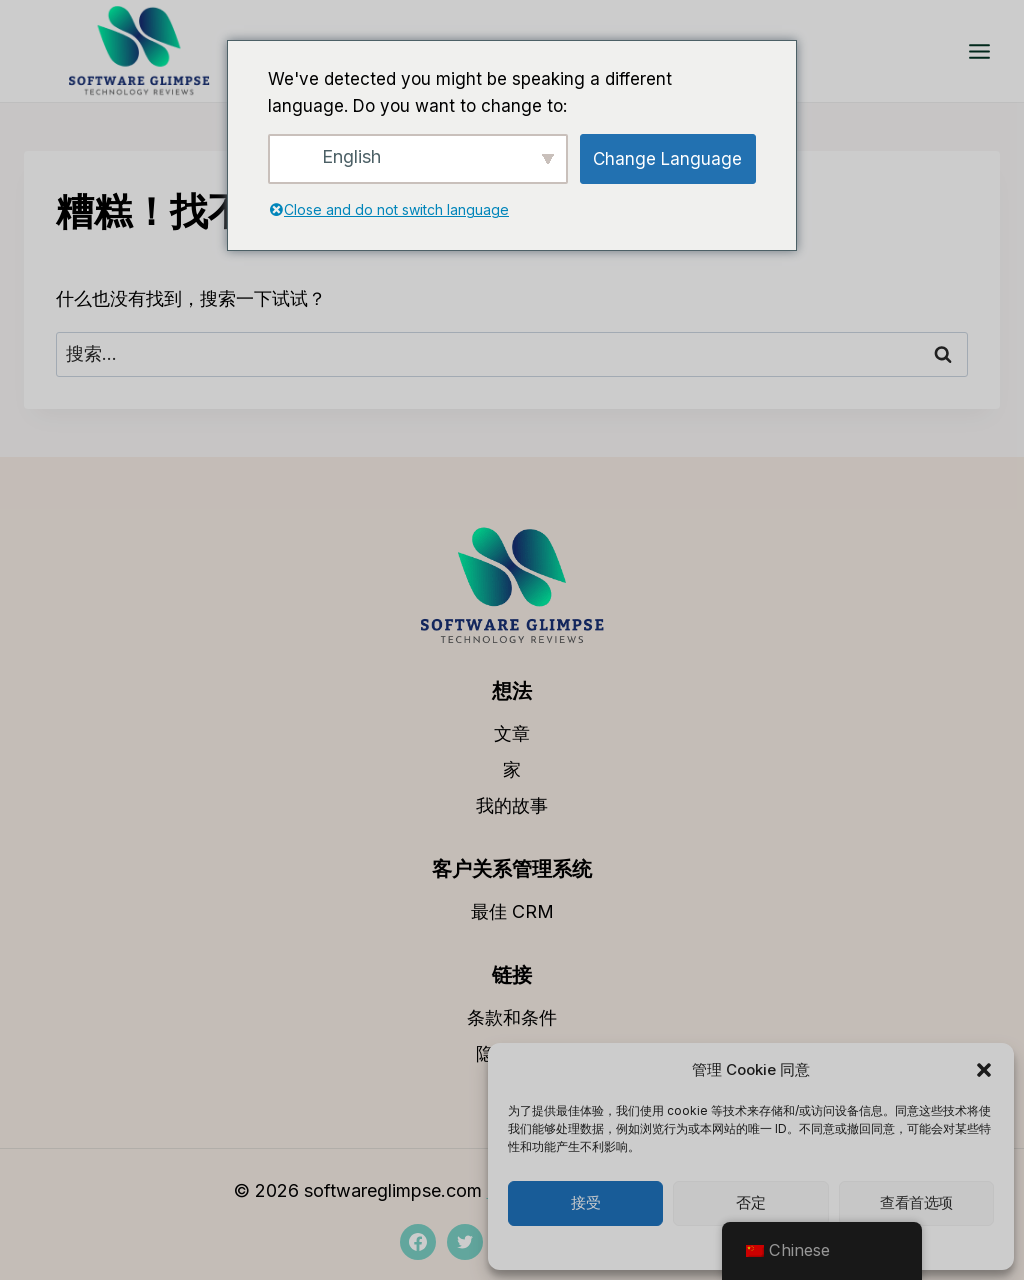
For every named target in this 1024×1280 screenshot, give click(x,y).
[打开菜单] (979, 51)
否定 (750, 1203)
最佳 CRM (512, 911)
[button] (984, 1070)
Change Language (667, 159)
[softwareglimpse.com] (139, 51)
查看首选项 (916, 1203)
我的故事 (512, 805)
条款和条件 (512, 1017)
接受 (585, 1203)
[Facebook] (418, 1242)
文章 (512, 733)
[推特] (465, 1242)
